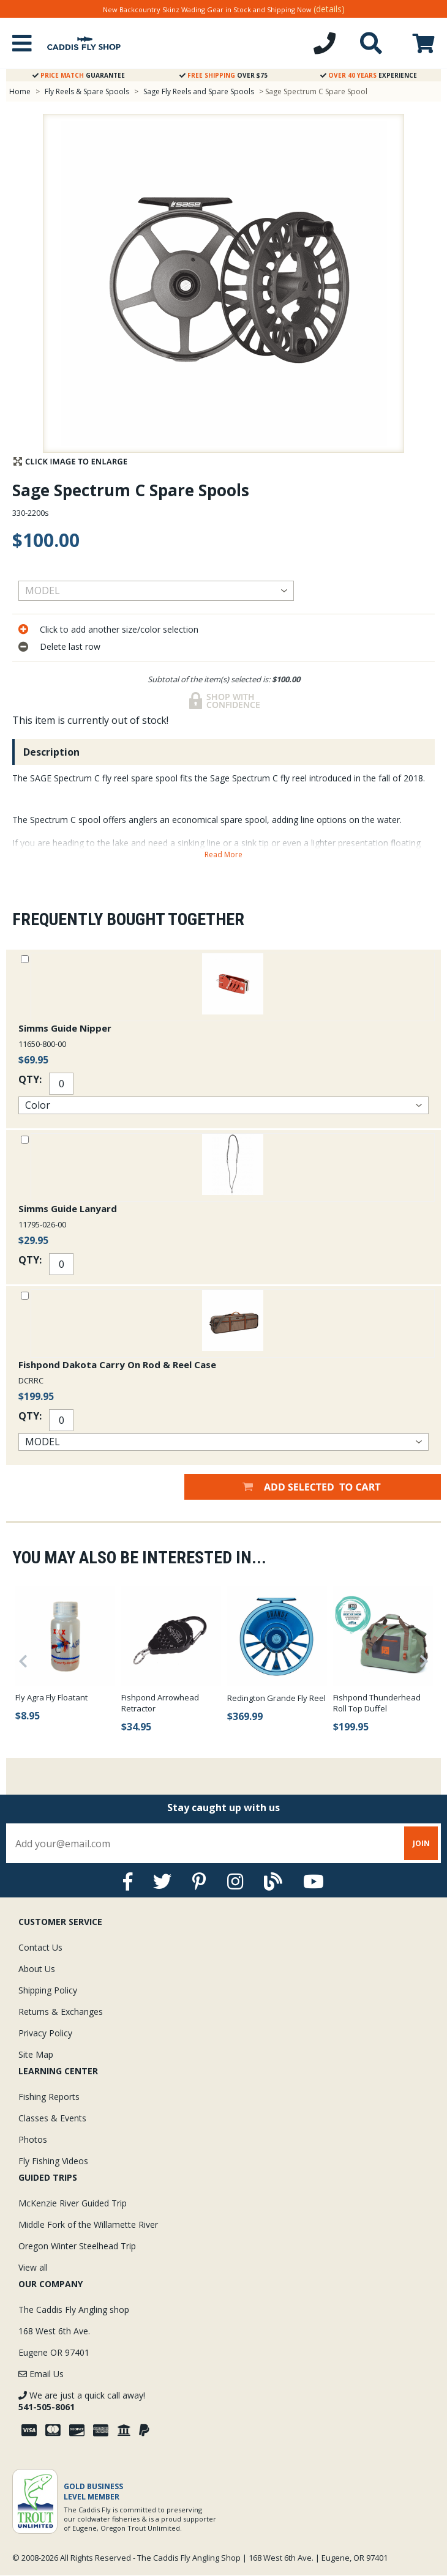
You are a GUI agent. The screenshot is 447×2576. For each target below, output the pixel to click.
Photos (32, 2139)
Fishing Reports (49, 2096)
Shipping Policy (47, 1990)
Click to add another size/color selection (119, 629)
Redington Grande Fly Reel (276, 1697)
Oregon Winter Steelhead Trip (77, 2246)
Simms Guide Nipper (64, 1028)
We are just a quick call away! (81, 2401)
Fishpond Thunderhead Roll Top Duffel (377, 1703)
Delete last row (70, 646)
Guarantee (78, 75)
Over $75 (223, 75)
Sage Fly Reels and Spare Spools (198, 91)
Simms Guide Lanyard (67, 1208)
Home (20, 91)
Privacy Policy (45, 2033)
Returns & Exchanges (60, 2011)
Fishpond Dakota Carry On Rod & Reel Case (117, 1364)
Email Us (41, 2374)
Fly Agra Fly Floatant (51, 1697)
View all (33, 2267)
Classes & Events (52, 2118)
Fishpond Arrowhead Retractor (160, 1703)
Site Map (35, 2054)
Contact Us (40, 1947)
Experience (368, 75)
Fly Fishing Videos (53, 2161)
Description (51, 752)
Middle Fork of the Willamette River (88, 2224)
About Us (36, 1969)
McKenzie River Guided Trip (72, 2203)
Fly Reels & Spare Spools (87, 91)
